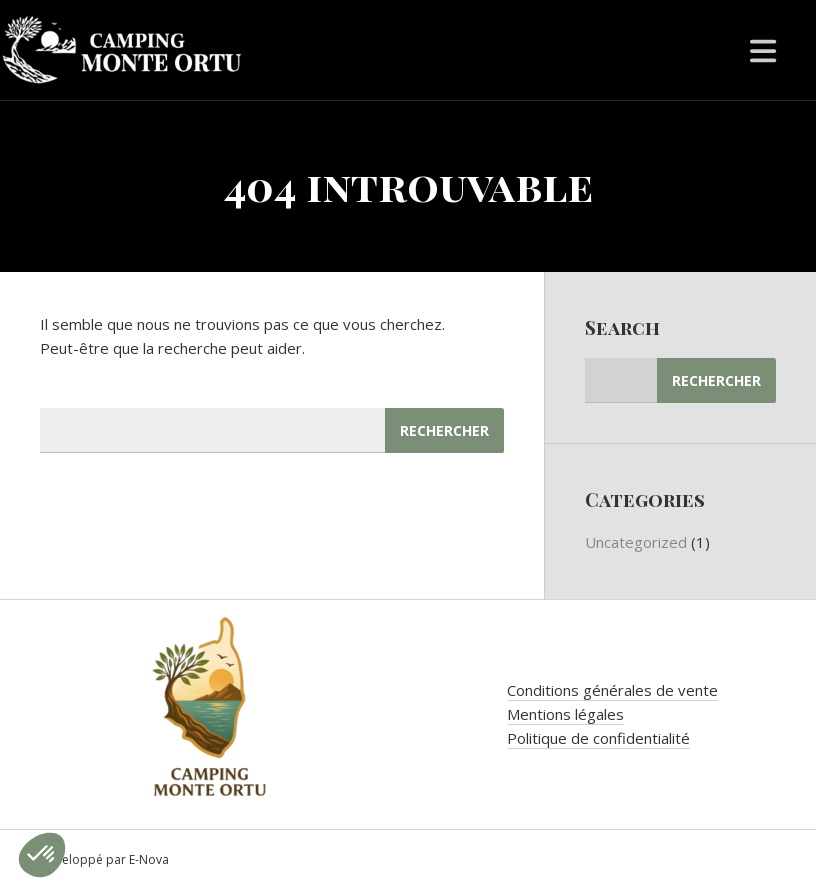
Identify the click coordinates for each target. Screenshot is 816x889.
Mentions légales (565, 714)
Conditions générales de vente (612, 690)
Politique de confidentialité (598, 738)
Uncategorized (636, 542)
